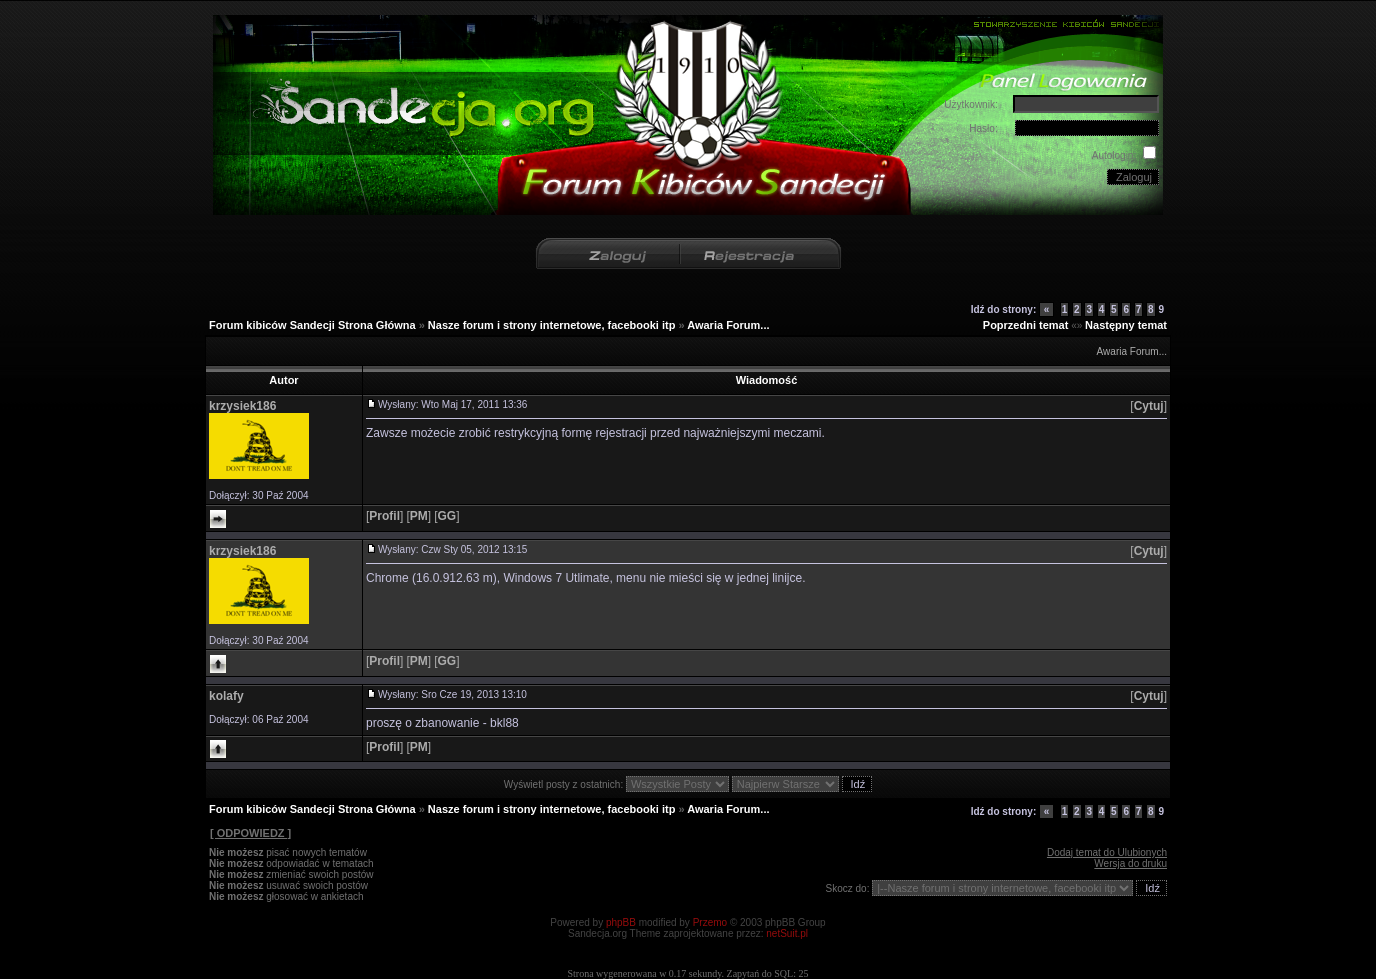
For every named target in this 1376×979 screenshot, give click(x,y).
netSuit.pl (787, 933)
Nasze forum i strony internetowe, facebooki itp (552, 325)
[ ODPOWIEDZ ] (250, 833)
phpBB (621, 922)
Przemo (710, 922)
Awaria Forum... (728, 325)
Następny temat (1126, 325)
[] (1148, 406)
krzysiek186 (242, 406)
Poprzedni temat (1026, 325)
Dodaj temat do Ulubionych (1107, 852)
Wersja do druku (1130, 863)
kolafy (226, 696)
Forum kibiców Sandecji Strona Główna (312, 325)
